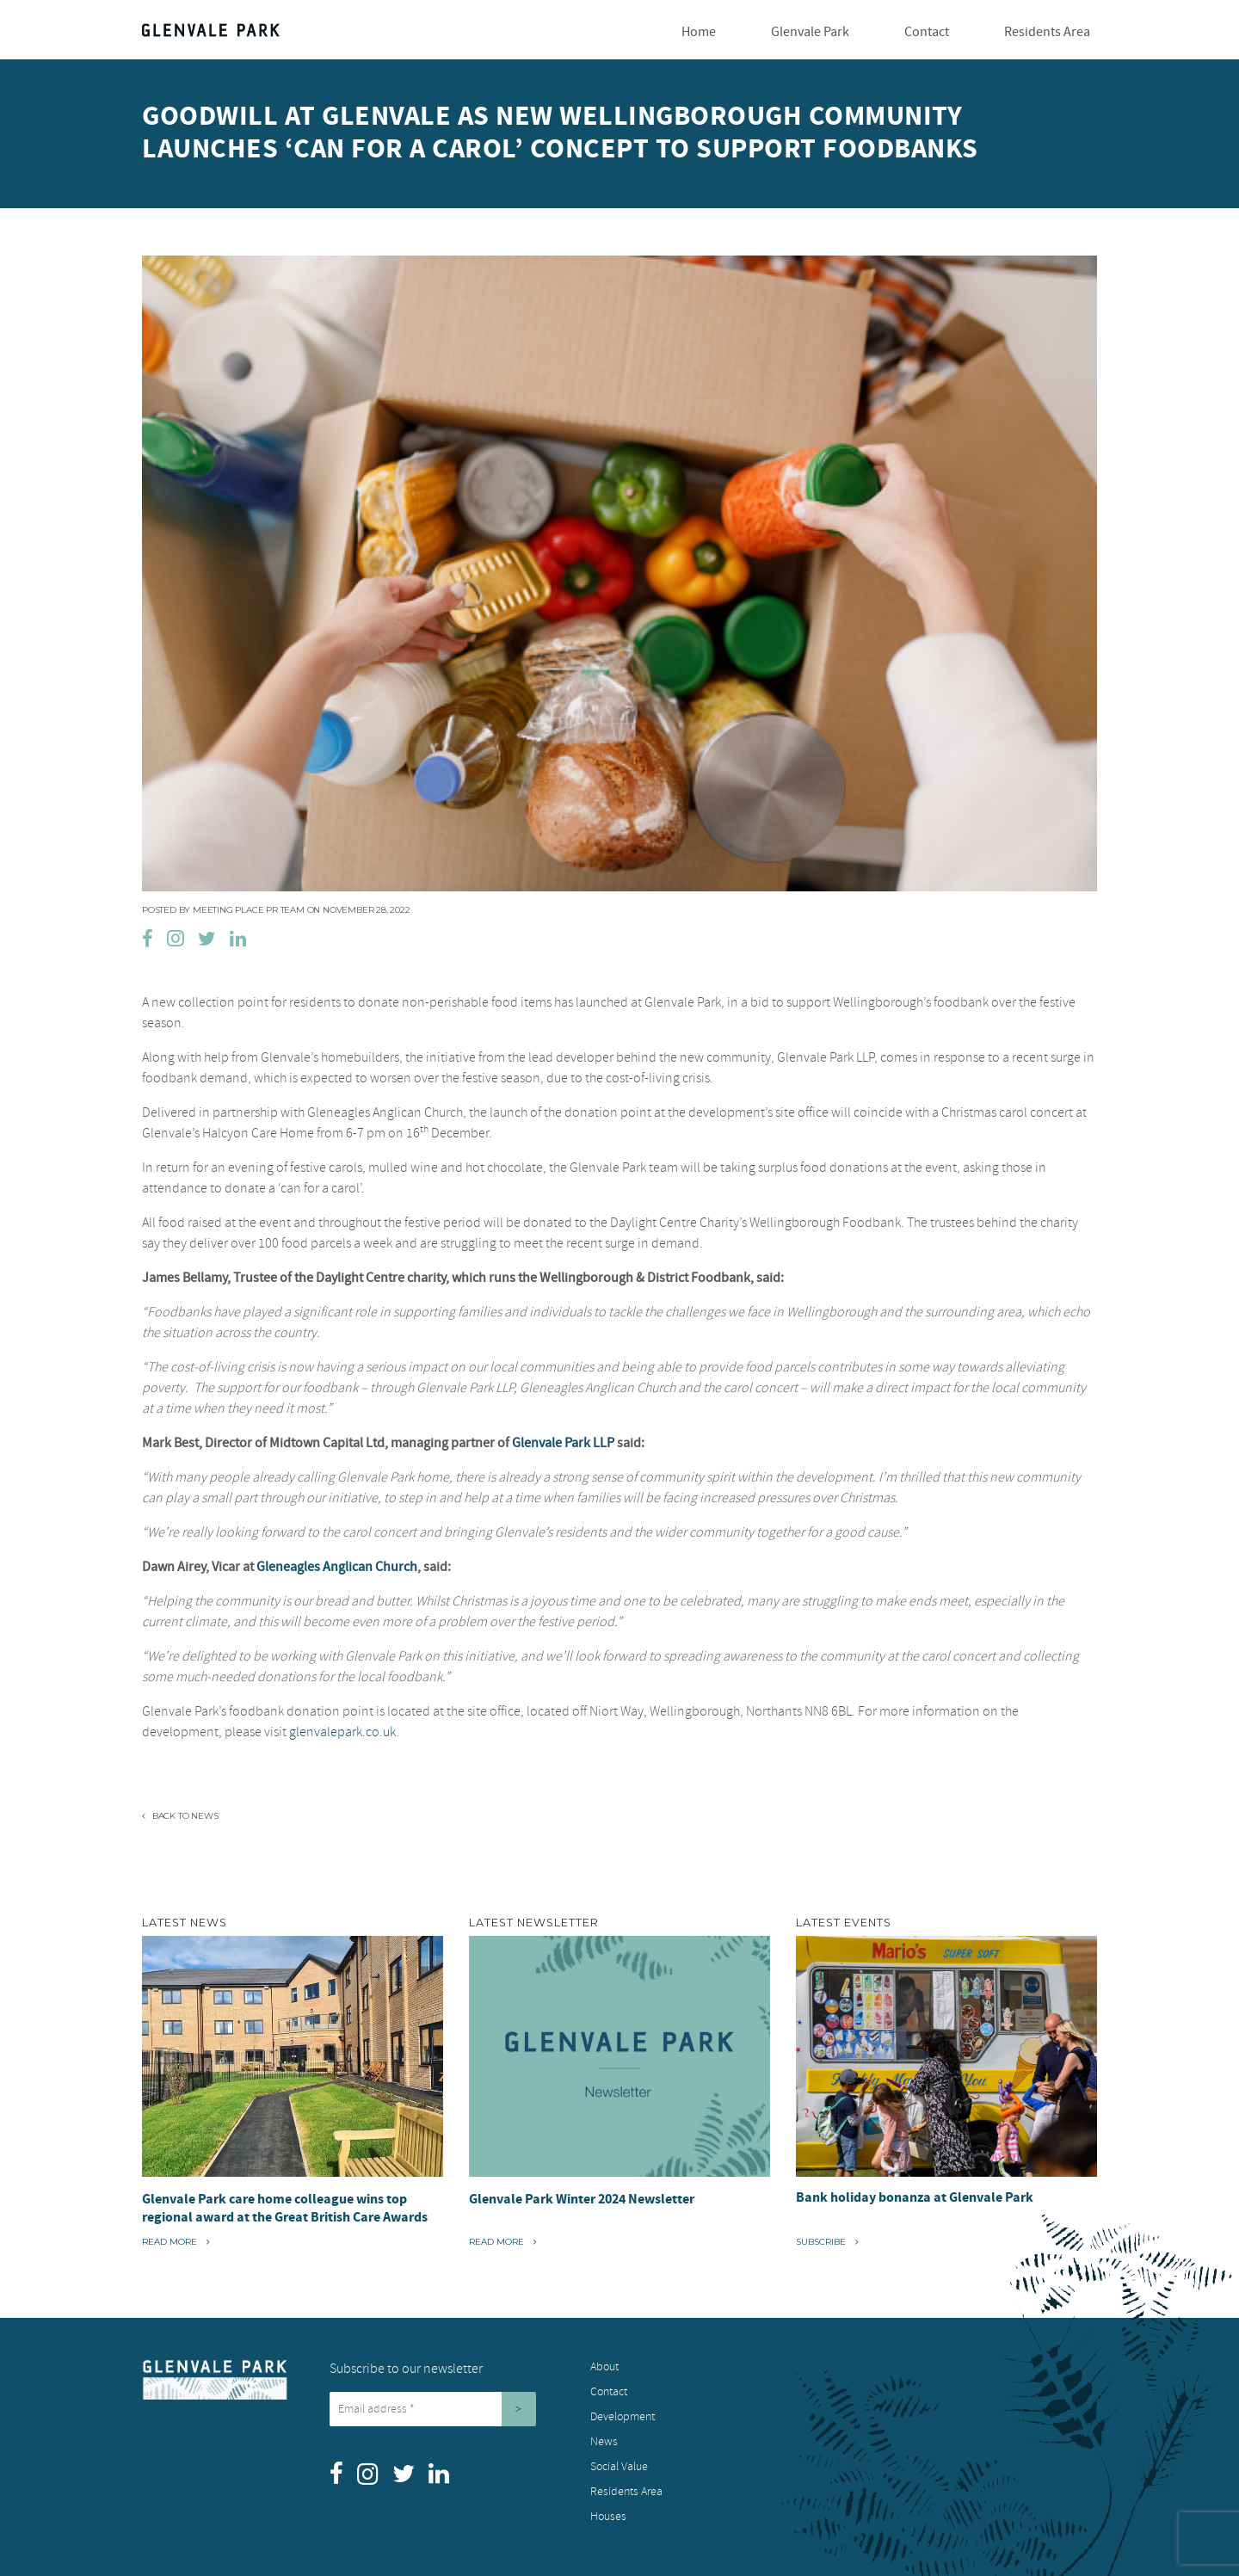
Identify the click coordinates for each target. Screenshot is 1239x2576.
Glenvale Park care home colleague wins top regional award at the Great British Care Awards (285, 2208)
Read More (176, 2241)
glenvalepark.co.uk (342, 1732)
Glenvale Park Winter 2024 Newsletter (581, 2199)
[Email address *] (416, 2409)
